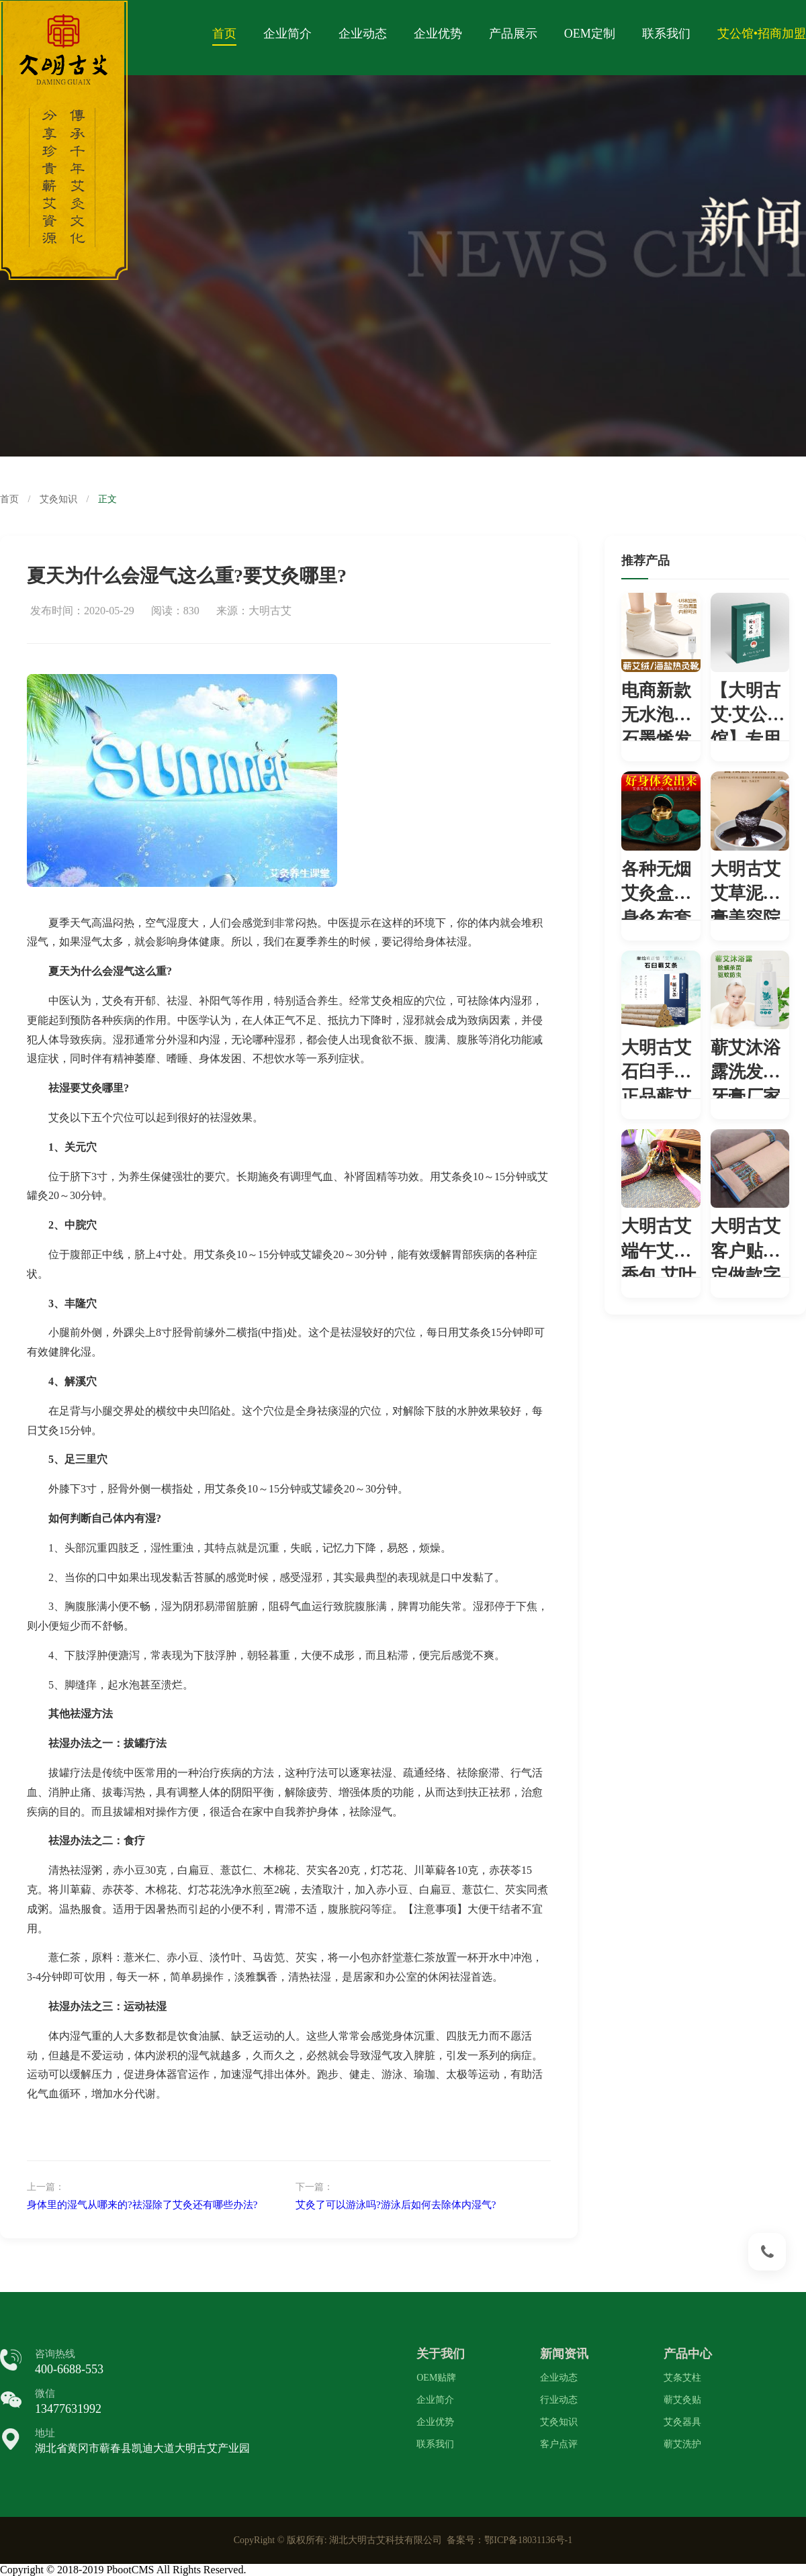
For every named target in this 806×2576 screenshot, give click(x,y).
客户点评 (559, 2444)
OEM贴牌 (436, 2378)
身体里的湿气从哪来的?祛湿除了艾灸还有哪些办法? (142, 2204)
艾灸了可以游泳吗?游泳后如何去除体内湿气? (396, 2204)
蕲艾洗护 (682, 2444)
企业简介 (287, 33)
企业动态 (363, 33)
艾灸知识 (58, 499)
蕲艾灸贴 (682, 2400)
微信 (45, 2393)
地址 (45, 2433)
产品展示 (513, 33)
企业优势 (438, 33)
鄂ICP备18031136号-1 (528, 2540)
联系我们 (666, 33)
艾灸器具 (682, 2422)
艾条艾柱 (682, 2378)
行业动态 (559, 2400)
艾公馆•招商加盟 (761, 33)
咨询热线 (55, 2353)
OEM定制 (589, 33)
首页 (224, 33)
